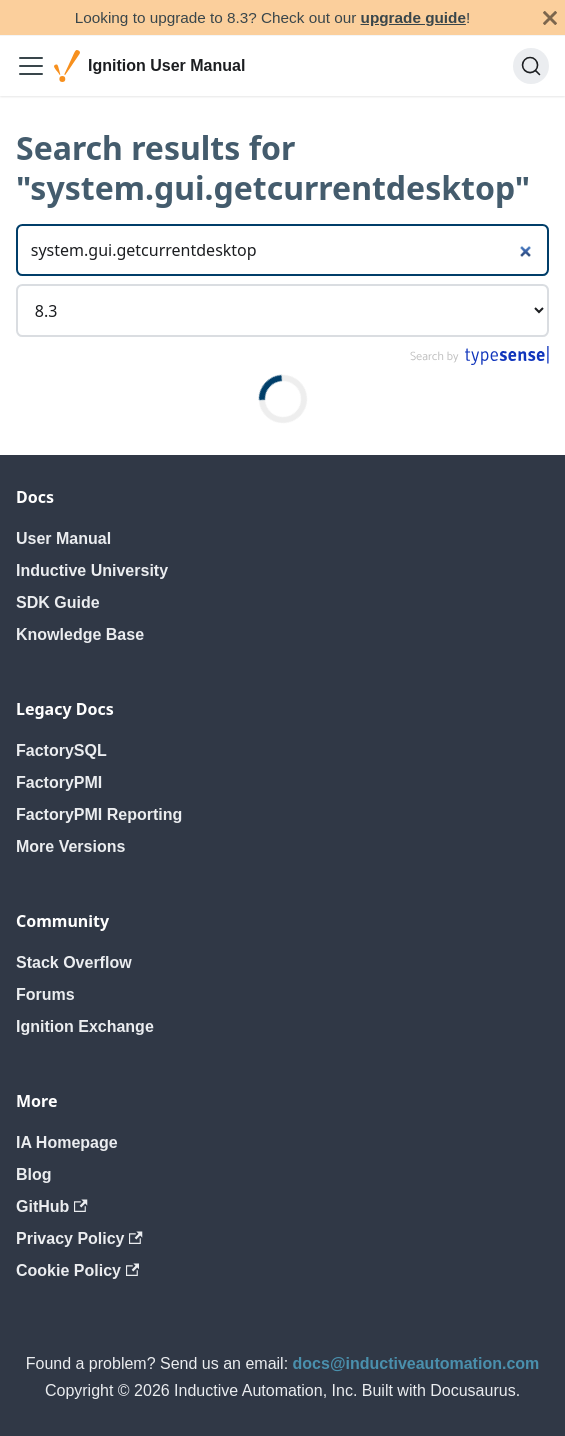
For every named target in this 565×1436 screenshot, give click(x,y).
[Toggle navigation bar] (31, 66)
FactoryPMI (59, 782)
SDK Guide (58, 602)
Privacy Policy (79, 1238)
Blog (34, 1174)
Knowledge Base (80, 634)
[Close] (550, 17)
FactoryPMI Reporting (99, 814)
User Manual (63, 538)
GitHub (52, 1206)
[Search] (531, 66)
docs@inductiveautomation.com (416, 1363)
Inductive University (92, 570)
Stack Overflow (74, 962)
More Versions (70, 846)
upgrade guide (413, 17)
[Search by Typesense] (478, 360)
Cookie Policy (77, 1270)
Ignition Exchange (85, 1026)
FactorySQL (61, 750)
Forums (45, 994)
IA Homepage (67, 1142)
